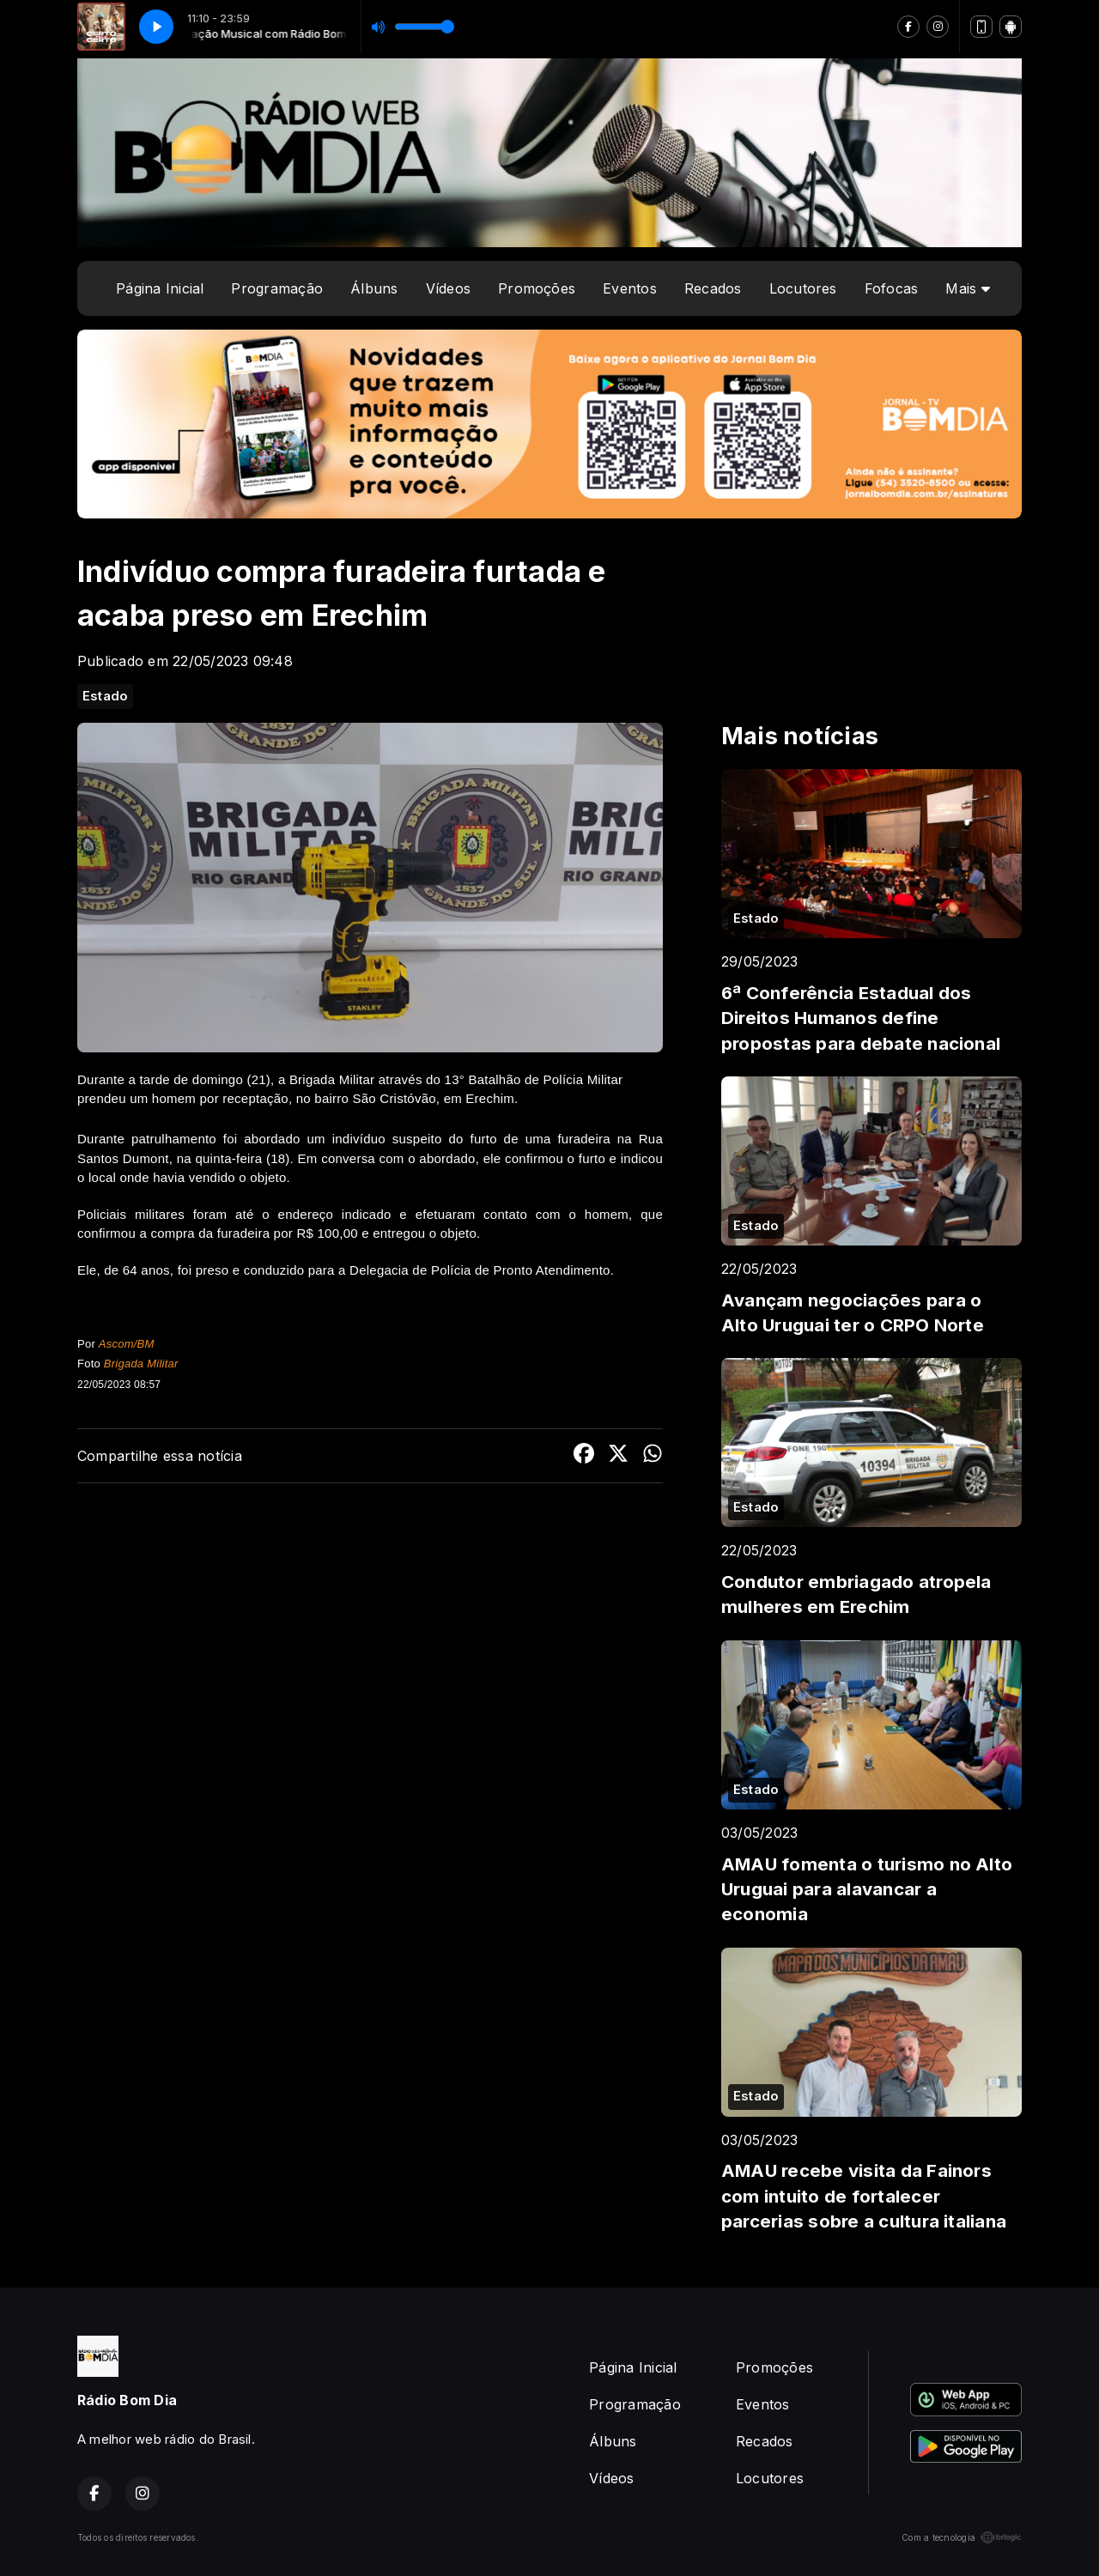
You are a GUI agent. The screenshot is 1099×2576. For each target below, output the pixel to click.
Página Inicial (159, 288)
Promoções (536, 288)
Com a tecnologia (962, 2537)
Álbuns (374, 288)
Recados (713, 288)
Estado (105, 696)
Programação (277, 288)
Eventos (630, 288)
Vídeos (448, 288)
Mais (967, 288)
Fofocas (892, 288)
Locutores (803, 288)
